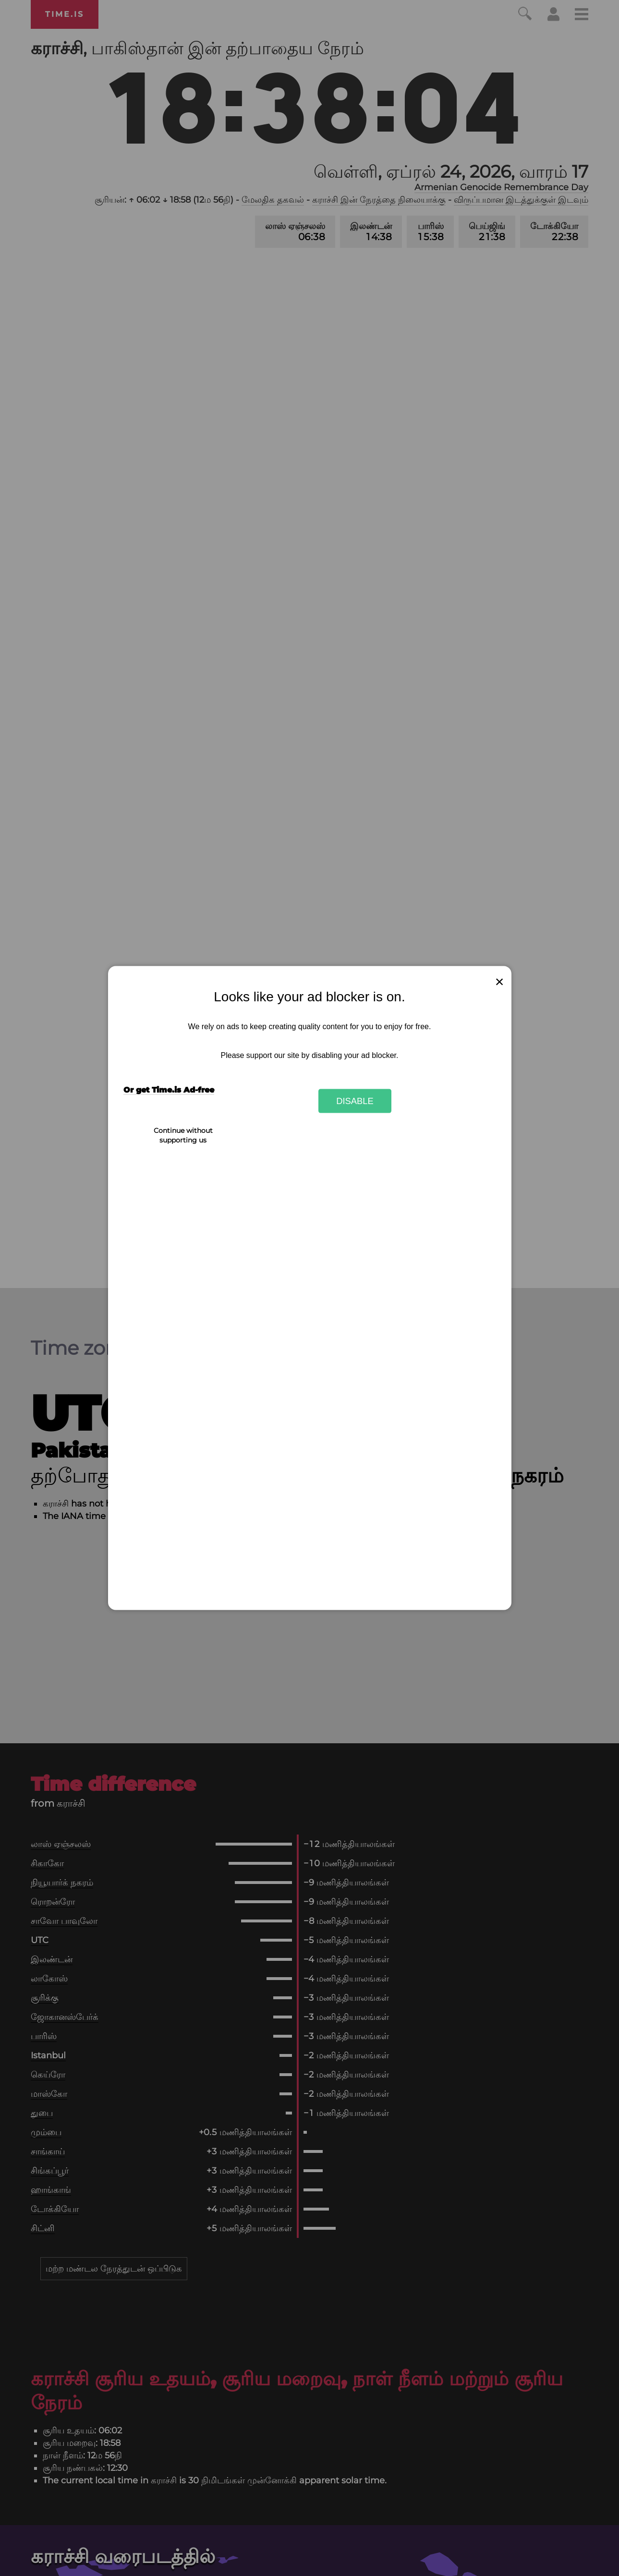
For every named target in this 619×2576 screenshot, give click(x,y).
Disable (355, 1100)
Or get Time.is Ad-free (168, 1089)
